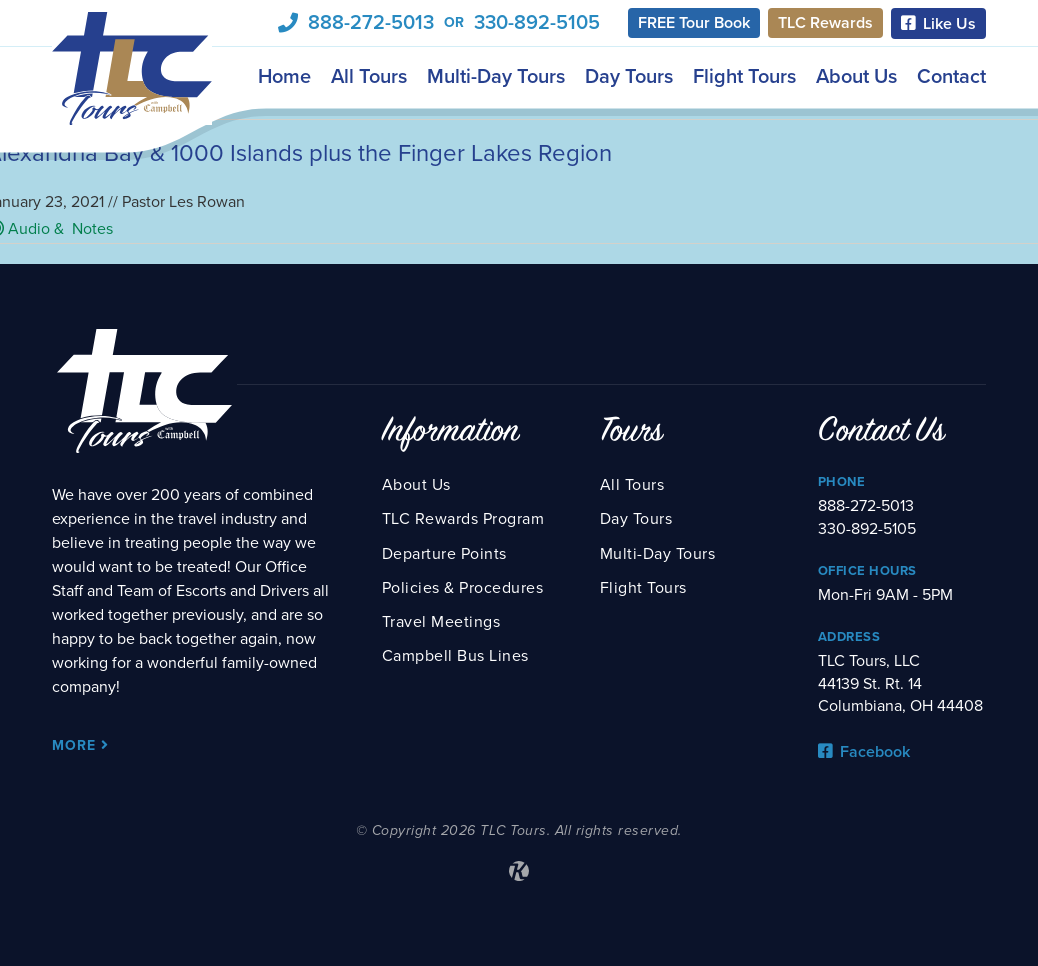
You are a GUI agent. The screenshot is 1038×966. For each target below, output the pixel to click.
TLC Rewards (825, 23)
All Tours (369, 76)
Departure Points (444, 554)
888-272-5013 (371, 23)
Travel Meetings (441, 622)
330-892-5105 (537, 23)
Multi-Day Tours (496, 76)
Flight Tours (744, 76)
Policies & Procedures (463, 588)
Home (284, 76)
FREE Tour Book (694, 23)
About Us (856, 76)
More (80, 745)
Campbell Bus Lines (455, 656)
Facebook (864, 752)
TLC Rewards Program (463, 519)
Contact (951, 76)
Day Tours (629, 76)
